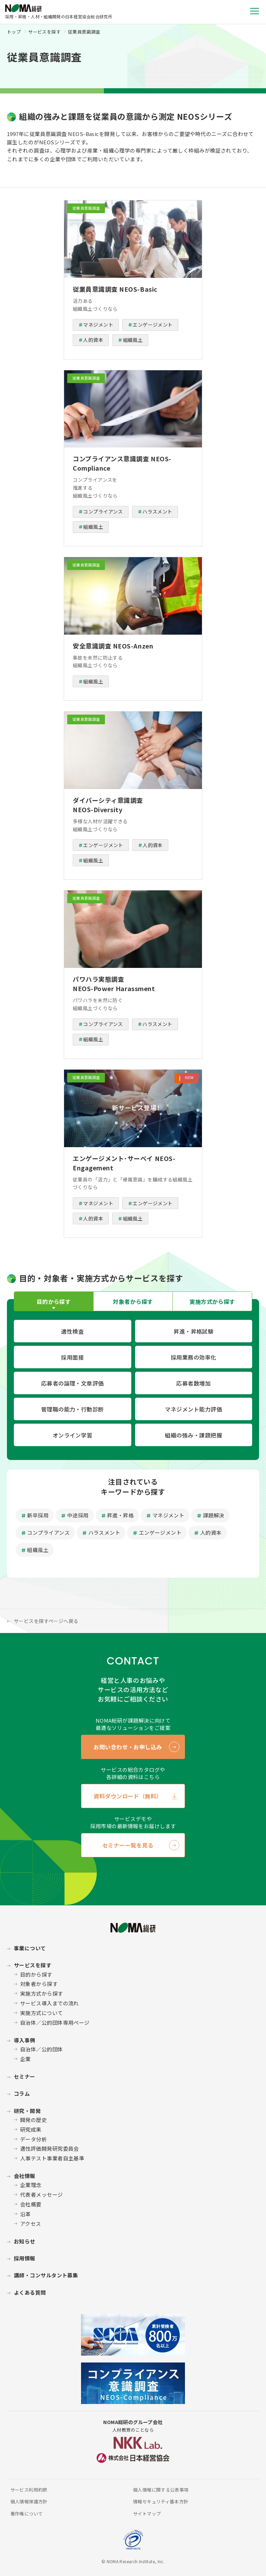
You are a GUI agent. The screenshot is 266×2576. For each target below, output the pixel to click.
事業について (30, 1948)
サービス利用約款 (28, 2489)
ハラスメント (157, 511)
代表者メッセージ (41, 2194)
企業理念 (31, 2184)
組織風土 (133, 339)
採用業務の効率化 (193, 1357)
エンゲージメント (152, 324)
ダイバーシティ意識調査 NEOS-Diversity (108, 805)
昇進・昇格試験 (193, 1331)
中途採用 (78, 1515)
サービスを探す (44, 31)
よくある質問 (30, 2292)
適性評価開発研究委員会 (49, 2148)
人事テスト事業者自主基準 (52, 2158)
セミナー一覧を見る (127, 1845)
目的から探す (36, 1974)
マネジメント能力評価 (193, 1409)
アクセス (30, 2223)
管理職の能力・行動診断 (72, 1409)
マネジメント (98, 324)
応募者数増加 (193, 1383)
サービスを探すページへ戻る (46, 1620)
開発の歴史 (33, 2119)
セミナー (24, 2076)
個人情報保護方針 (28, 2501)
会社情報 (24, 2175)
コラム (22, 2093)
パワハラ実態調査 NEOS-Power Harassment (114, 983)
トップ (14, 31)
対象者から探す (38, 1983)
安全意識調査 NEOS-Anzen (113, 645)
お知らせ (24, 2241)
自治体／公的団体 (41, 2049)
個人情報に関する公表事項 (161, 2489)
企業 (25, 2058)
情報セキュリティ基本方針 (160, 2501)
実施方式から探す (41, 1993)
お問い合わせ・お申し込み (128, 1747)
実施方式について (41, 2012)
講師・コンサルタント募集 (46, 2275)
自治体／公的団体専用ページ (55, 2022)
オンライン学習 (72, 1435)
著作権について (26, 2513)
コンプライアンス (103, 511)
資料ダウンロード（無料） (128, 1796)
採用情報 (24, 2258)
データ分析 (33, 2139)
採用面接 (72, 1357)
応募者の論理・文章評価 (72, 1383)
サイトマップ (147, 2513)
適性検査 (72, 1331)
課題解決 (213, 1515)
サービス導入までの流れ (49, 2003)
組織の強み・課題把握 (193, 1435)
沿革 (25, 2213)
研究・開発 (27, 2110)
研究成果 (31, 2129)
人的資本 (93, 339)
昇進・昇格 (120, 1515)
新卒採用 (37, 1515)
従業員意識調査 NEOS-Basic (115, 288)
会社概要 (31, 2204)
